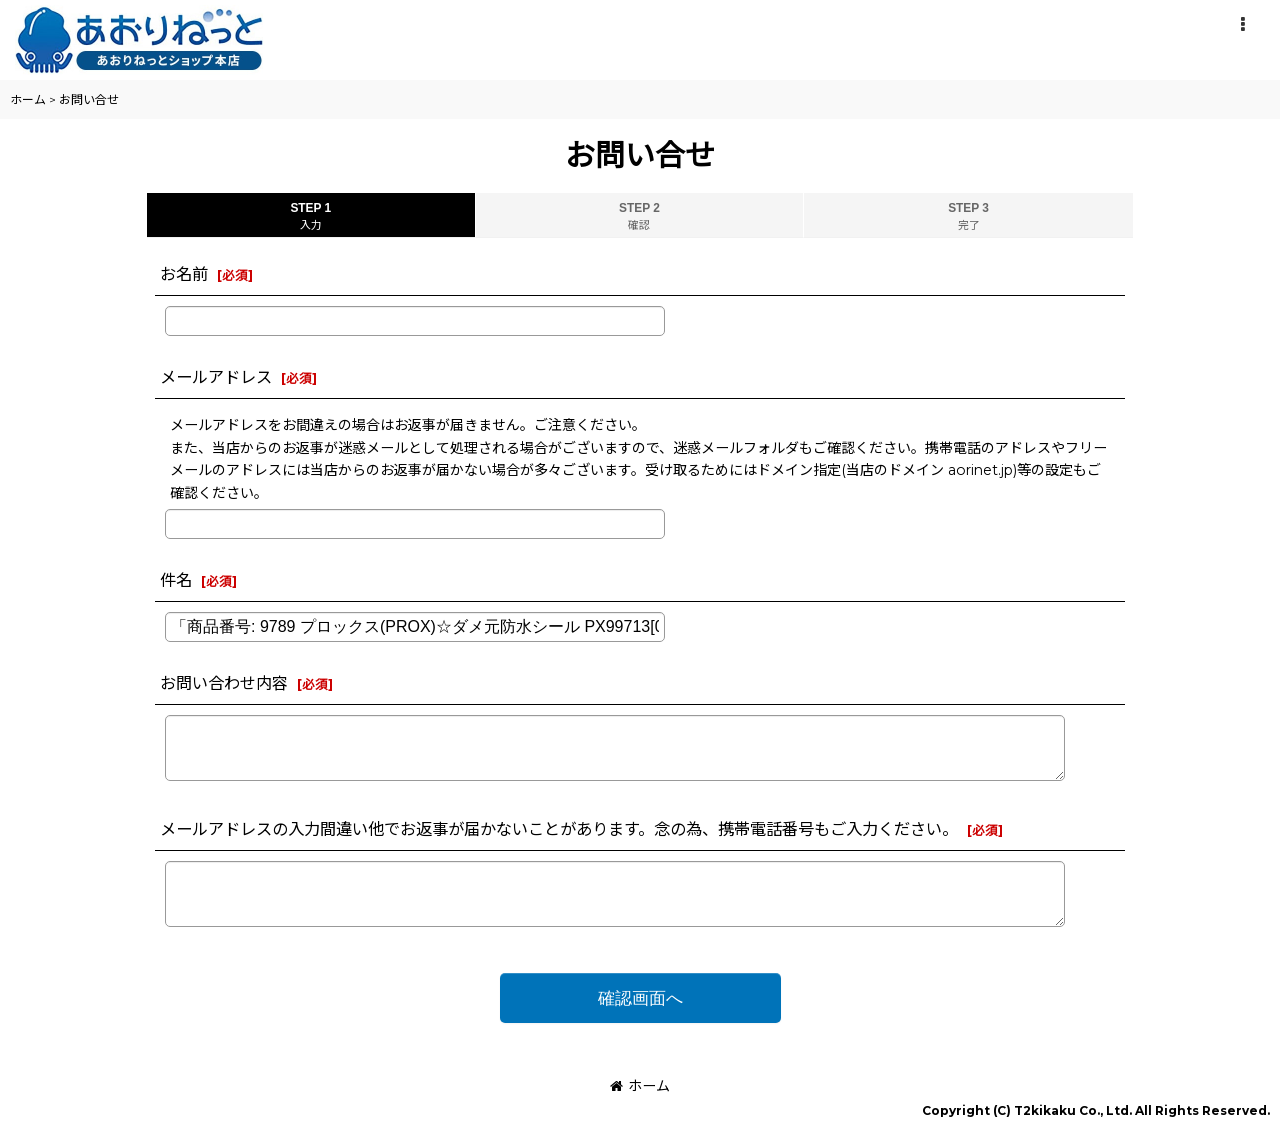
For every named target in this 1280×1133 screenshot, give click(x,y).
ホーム (640, 1086)
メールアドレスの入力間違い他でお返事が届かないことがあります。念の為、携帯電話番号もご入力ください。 (559, 829)
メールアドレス (216, 377)
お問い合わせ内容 (224, 683)
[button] (1242, 25)
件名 (176, 580)
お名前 (184, 274)
